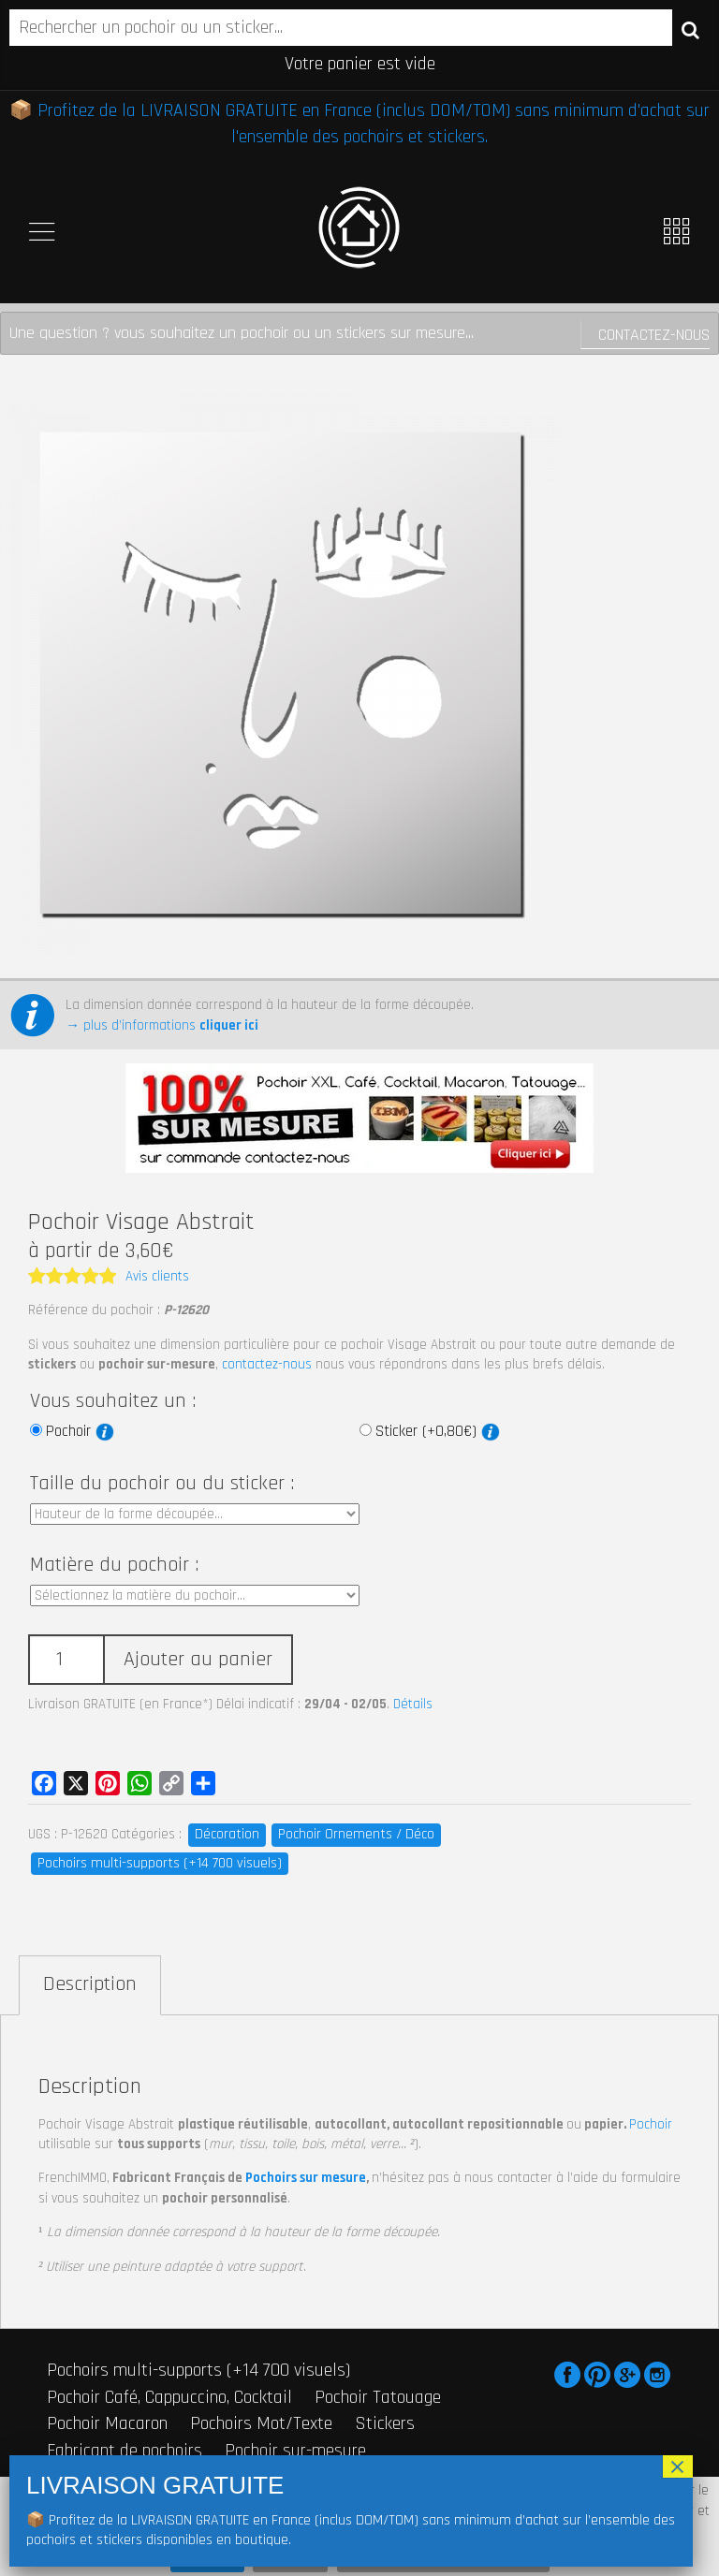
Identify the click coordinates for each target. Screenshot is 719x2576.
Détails (413, 1704)
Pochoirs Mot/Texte (261, 2423)
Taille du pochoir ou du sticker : (162, 1483)
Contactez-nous (654, 334)
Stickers (385, 2423)
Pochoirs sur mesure (305, 2178)
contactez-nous (267, 1364)
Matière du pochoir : (114, 1565)
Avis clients (157, 1276)
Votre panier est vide (360, 63)
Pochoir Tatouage (378, 2397)
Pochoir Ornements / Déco (356, 1834)
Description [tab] (90, 1984)
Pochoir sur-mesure (295, 2450)
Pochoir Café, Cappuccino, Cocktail (169, 2397)
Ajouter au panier (198, 1660)
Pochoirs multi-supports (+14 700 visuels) (159, 1863)
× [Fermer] (677, 2466)
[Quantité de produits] (65, 1660)
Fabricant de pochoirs (124, 2450)
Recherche (690, 29)
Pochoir (80, 1431)
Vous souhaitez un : (113, 1401)
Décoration (227, 1834)
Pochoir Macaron (107, 2423)
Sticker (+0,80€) (437, 1431)
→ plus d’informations (162, 1025)
